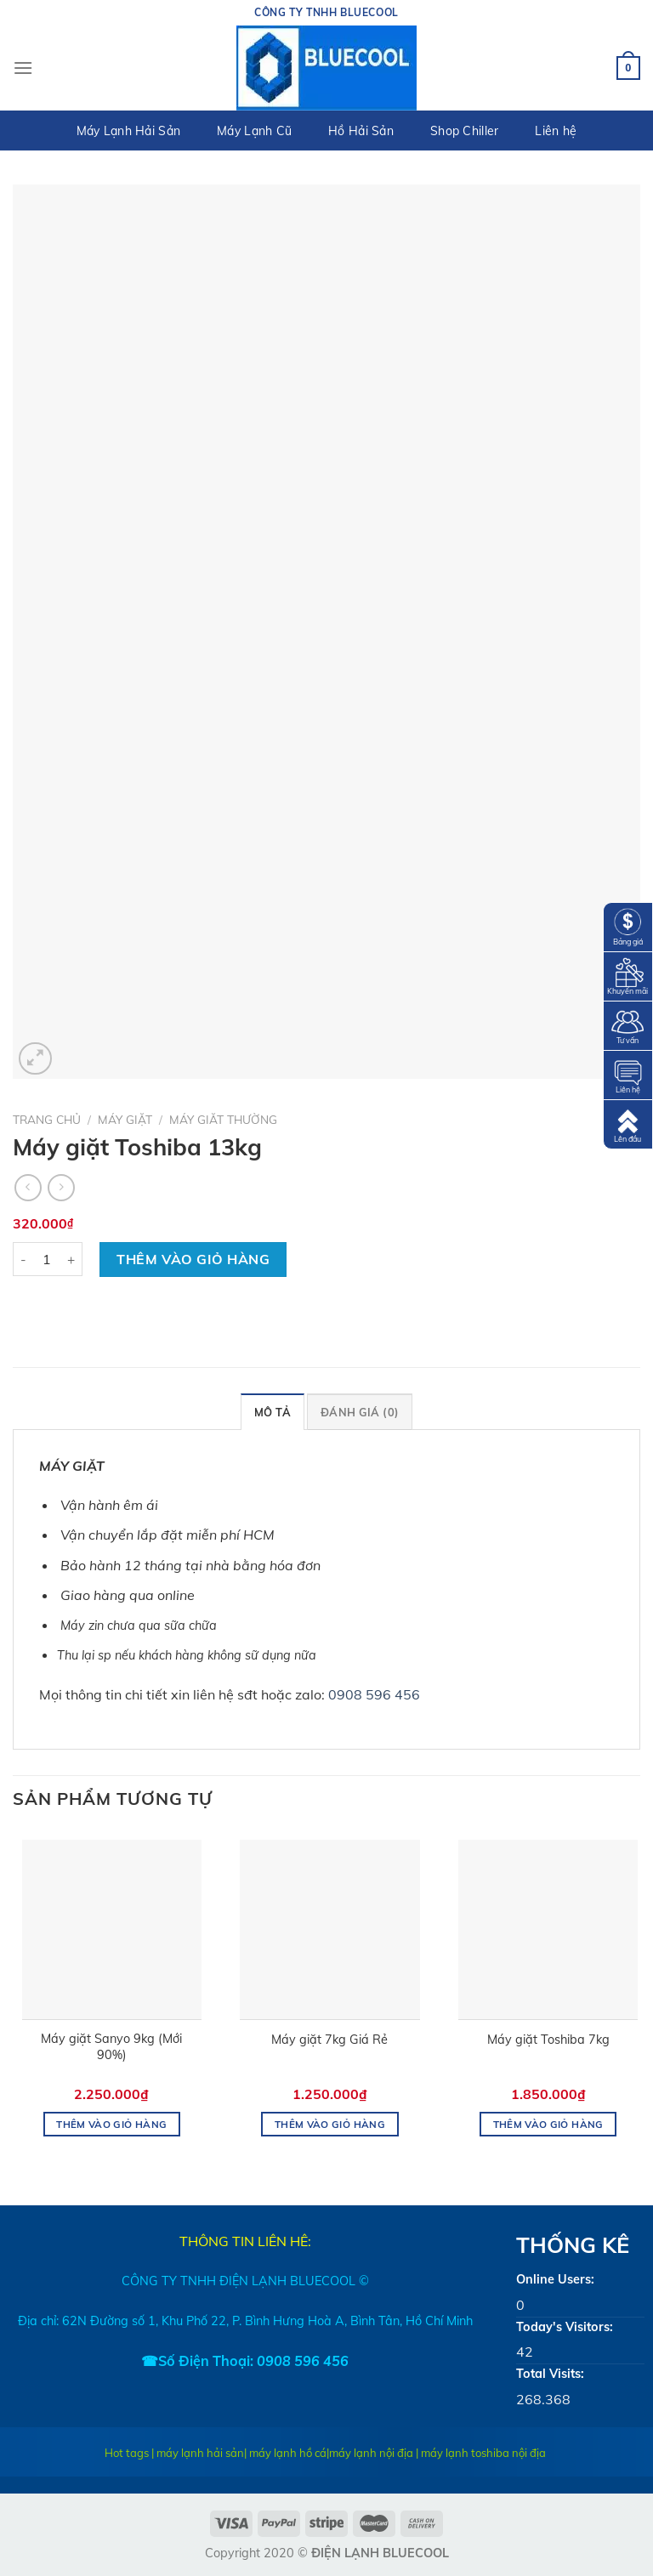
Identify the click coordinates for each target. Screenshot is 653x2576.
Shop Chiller (464, 131)
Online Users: (555, 2279)
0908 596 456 (374, 1694)
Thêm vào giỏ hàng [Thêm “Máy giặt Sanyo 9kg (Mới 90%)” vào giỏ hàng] (111, 2124)
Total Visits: (550, 2373)
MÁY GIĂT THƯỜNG (223, 1119)
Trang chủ (47, 1119)
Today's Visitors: (564, 2327)
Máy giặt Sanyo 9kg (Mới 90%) (111, 2047)
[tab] (272, 1411)
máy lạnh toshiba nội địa (483, 2453)
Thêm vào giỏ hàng (193, 1259)
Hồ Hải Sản (361, 131)
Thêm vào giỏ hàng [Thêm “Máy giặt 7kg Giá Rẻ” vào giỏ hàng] (330, 2124)
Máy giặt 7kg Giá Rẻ (329, 2039)
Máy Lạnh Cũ (254, 131)
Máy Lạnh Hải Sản (128, 131)
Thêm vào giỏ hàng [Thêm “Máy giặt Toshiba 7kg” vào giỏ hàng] (548, 2124)
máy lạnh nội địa (371, 2453)
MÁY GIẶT (125, 1119)
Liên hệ (555, 131)
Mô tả (272, 1412)
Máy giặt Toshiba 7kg (548, 2039)
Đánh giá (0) (360, 1412)
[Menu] (23, 67)
